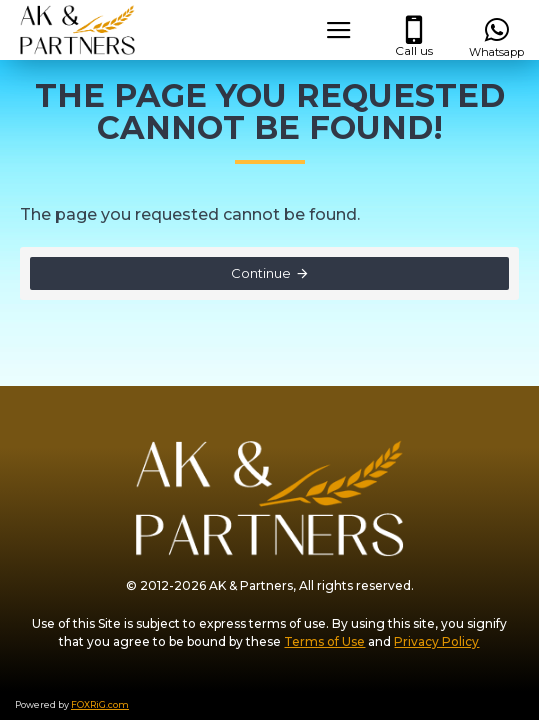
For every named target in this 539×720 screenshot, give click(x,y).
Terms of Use (324, 641)
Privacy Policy (436, 641)
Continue (261, 273)
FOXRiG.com (100, 704)
